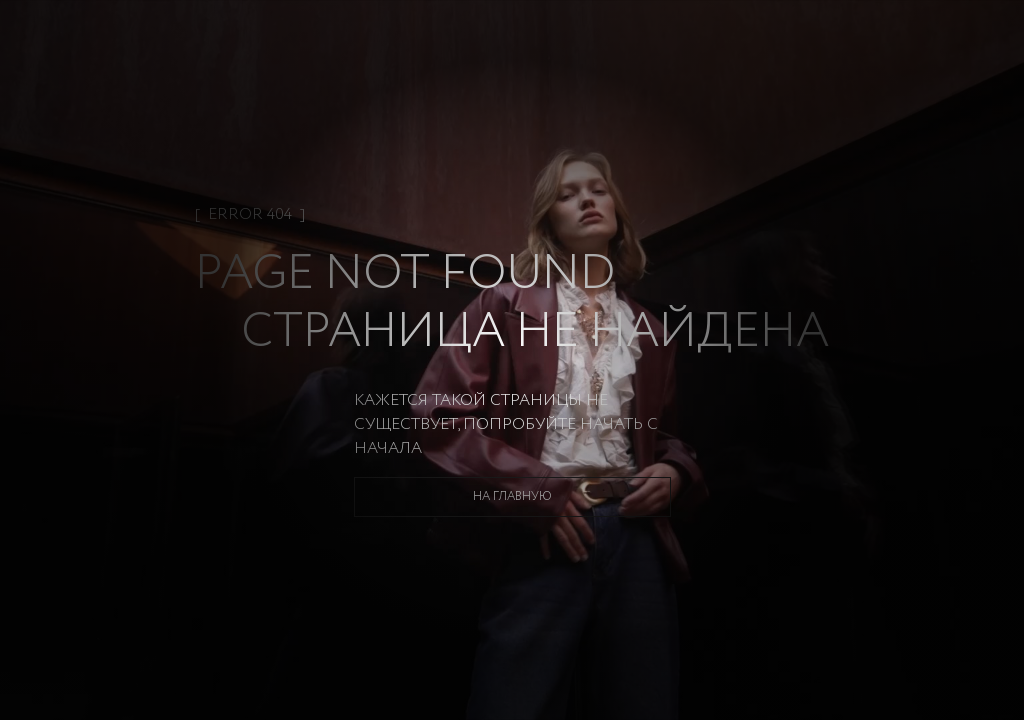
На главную (512, 496)
